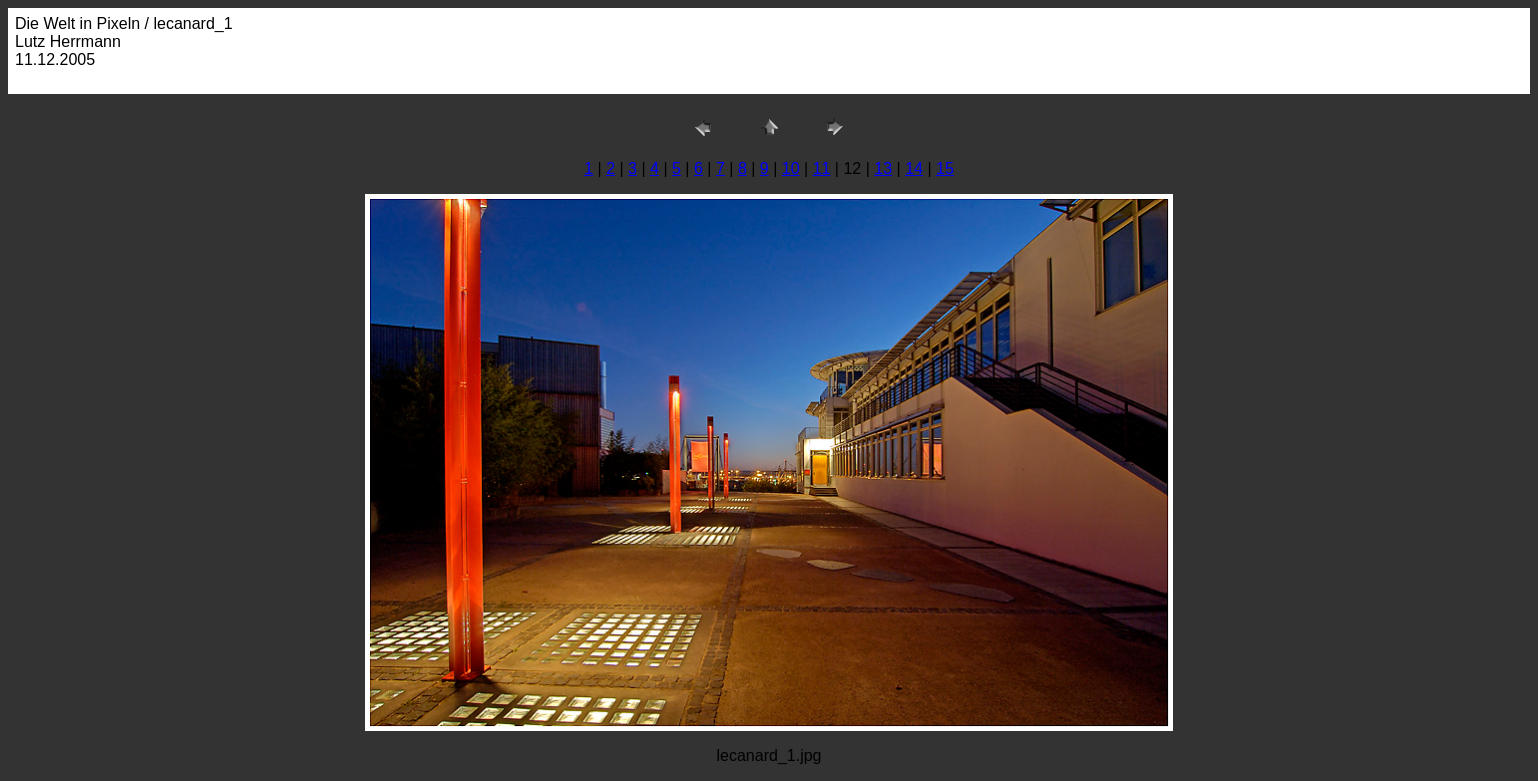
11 (822, 168)
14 (914, 168)
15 (945, 168)
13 (883, 168)
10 (791, 168)
